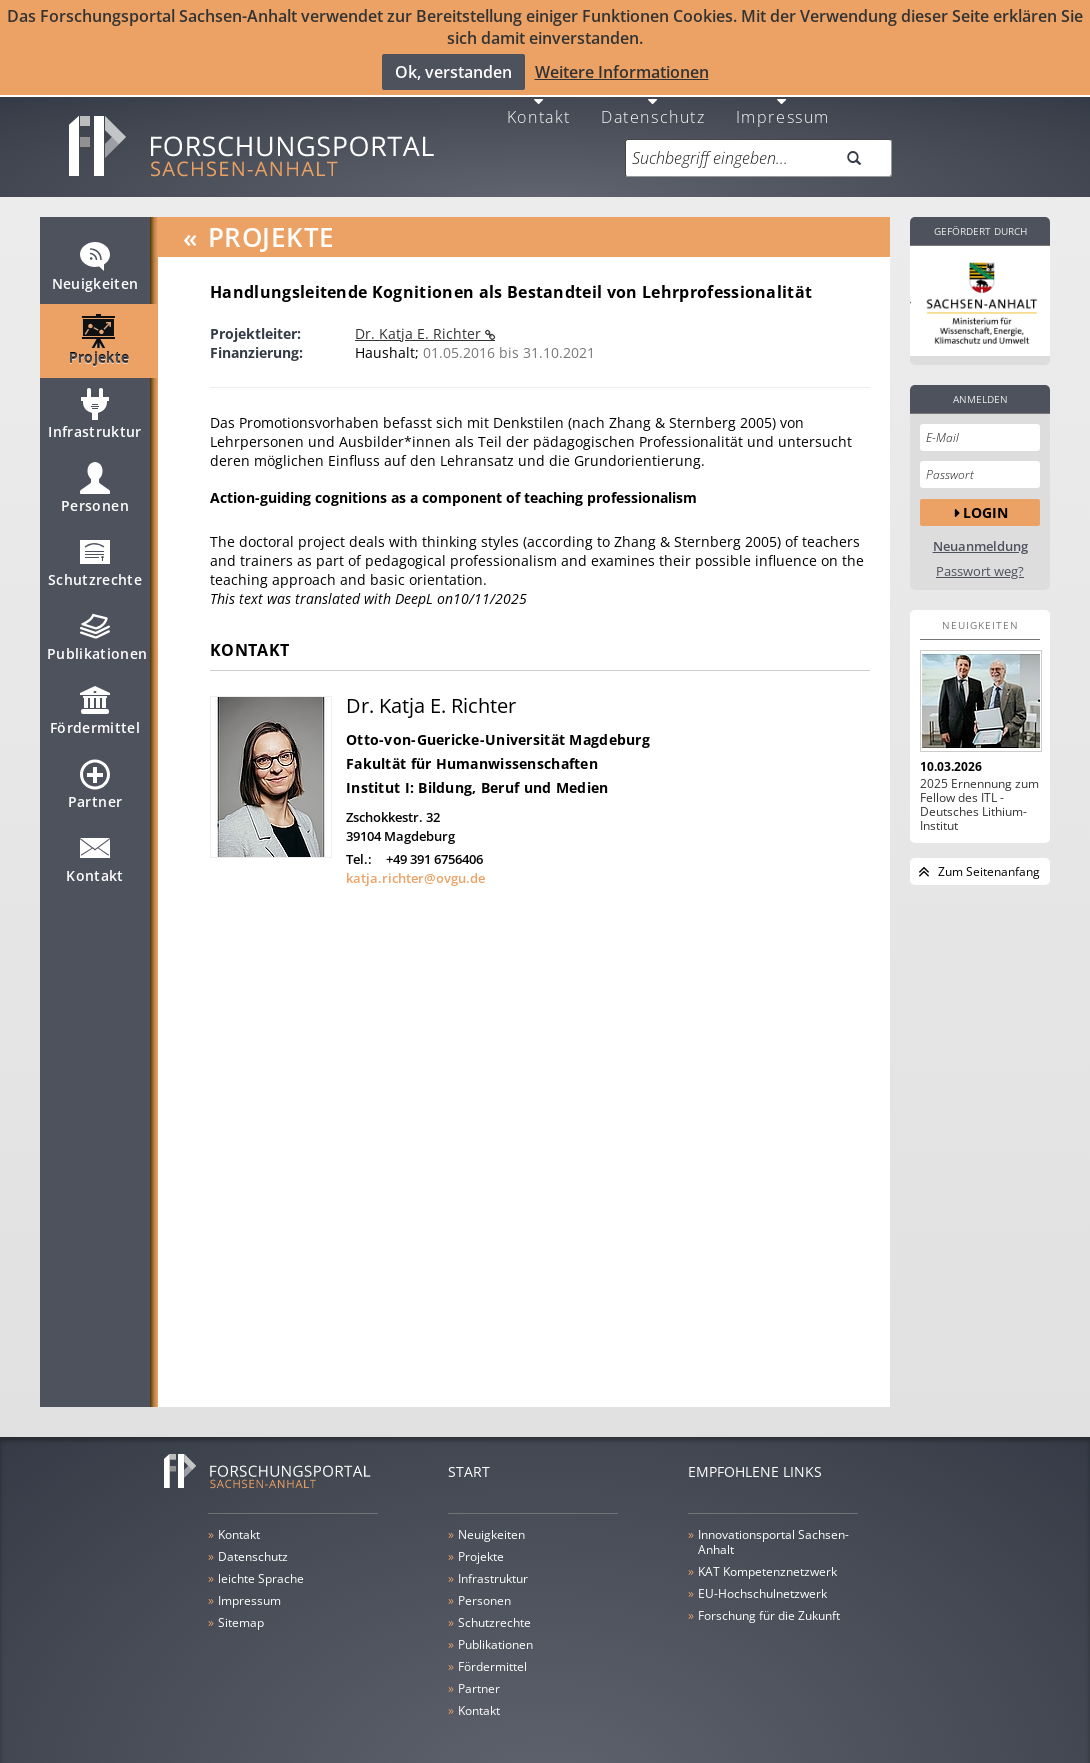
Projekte (99, 334)
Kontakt (539, 100)
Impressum (783, 100)
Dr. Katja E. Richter (420, 318)
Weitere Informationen (622, 71)
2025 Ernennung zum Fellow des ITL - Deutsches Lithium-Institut (979, 790)
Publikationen (97, 630)
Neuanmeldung (980, 531)
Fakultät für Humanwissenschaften (472, 748)
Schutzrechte (95, 556)
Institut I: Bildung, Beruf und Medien (477, 772)
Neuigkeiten (95, 260)
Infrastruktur (95, 408)
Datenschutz (653, 100)
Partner (95, 778)
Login (985, 496)
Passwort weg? (980, 556)
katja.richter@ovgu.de (415, 863)
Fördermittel (95, 704)
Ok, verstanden (453, 71)
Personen (95, 482)
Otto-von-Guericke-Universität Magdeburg (498, 724)
